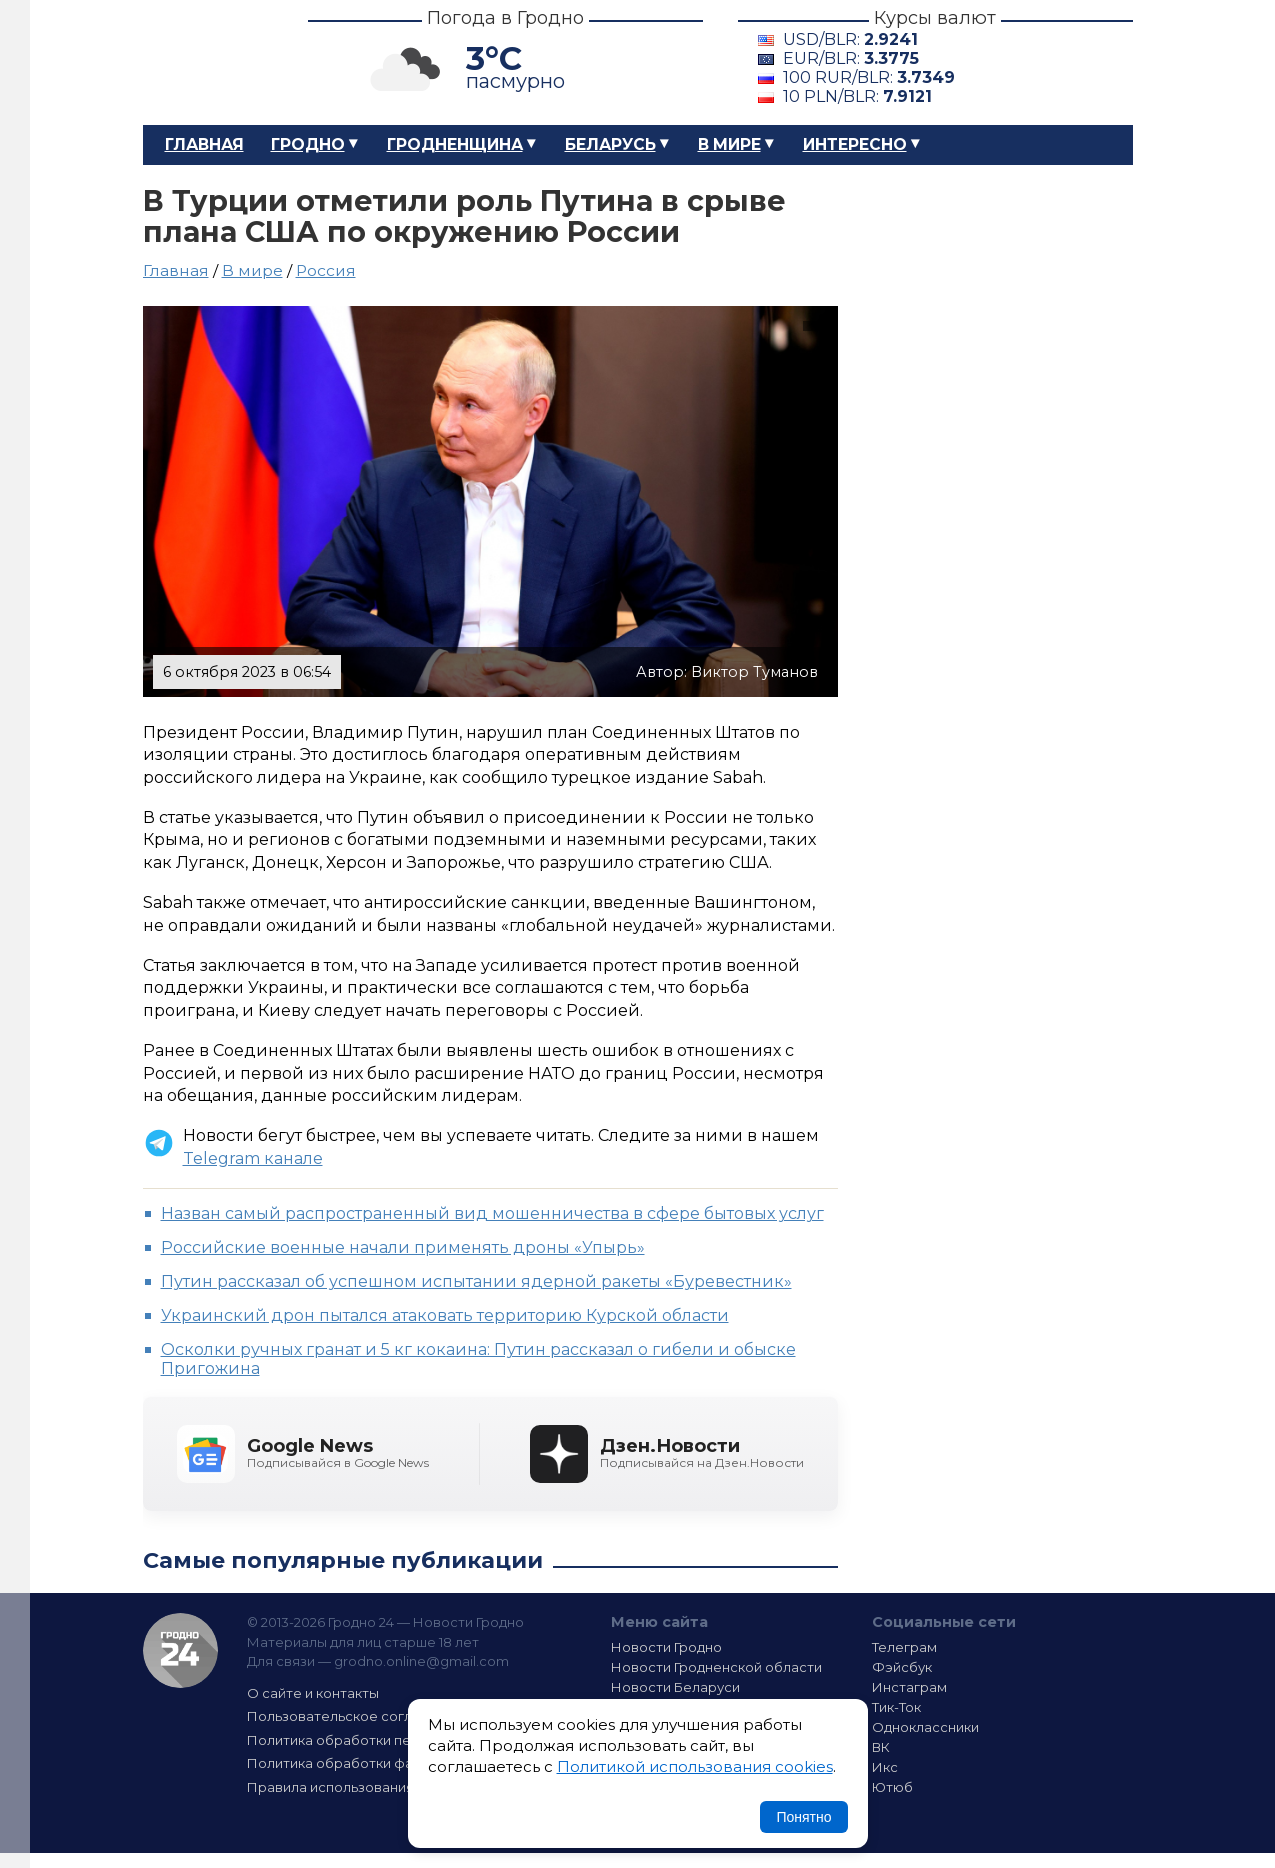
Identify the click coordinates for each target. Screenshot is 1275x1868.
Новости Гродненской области (716, 1667)
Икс (885, 1767)
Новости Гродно (666, 1647)
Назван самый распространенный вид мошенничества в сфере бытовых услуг (492, 1213)
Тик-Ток (896, 1707)
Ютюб (892, 1787)
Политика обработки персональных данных (396, 1740)
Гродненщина (455, 144)
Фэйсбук (902, 1667)
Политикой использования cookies (695, 1766)
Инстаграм (909, 1687)
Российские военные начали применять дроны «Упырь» (403, 1247)
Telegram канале (253, 1158)
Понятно (803, 1817)
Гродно (308, 144)
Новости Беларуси (675, 1687)
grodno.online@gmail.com (421, 1661)
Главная (204, 144)
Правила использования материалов (374, 1787)
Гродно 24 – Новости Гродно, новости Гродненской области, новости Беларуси (208, 62)
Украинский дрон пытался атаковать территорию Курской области (445, 1315)
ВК (881, 1747)
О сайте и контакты (313, 1693)
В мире (729, 144)
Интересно (855, 144)
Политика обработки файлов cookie (371, 1763)
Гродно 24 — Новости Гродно (180, 1650)
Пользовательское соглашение (356, 1716)
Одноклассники (925, 1727)
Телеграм (904, 1647)
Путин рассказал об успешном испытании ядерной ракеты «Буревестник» (476, 1281)
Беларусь (610, 144)
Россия (326, 270)
